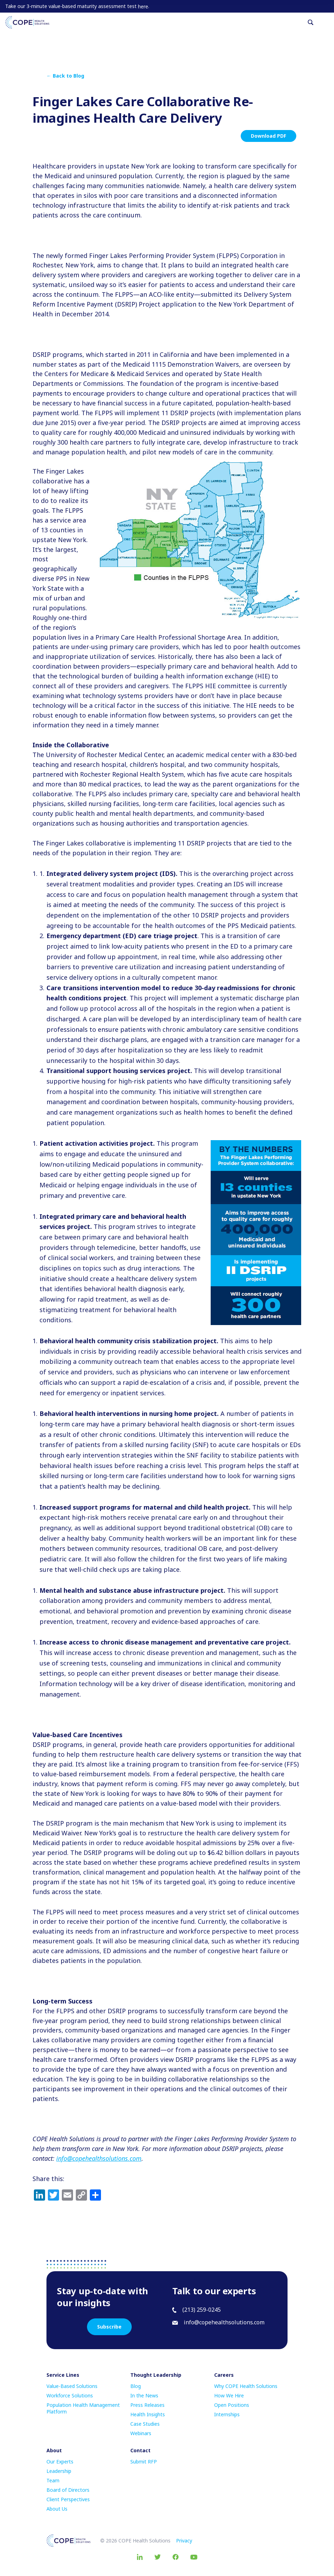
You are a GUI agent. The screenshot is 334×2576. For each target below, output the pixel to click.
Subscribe (109, 2326)
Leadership (58, 2471)
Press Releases (147, 2405)
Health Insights (147, 2414)
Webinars (140, 2433)
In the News (144, 2395)
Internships (227, 2414)
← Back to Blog (65, 75)
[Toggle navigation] (326, 22)
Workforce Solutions (69, 2395)
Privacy (184, 2540)
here (143, 6)
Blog (135, 2386)
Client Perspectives (68, 2499)
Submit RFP (143, 2461)
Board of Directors (67, 2490)
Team (52, 2480)
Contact (140, 2450)
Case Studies (145, 2423)
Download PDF (268, 135)
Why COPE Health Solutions (245, 2386)
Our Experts (59, 2461)
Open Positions (231, 2405)
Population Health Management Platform (83, 2408)
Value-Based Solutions (71, 2386)
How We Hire (229, 2395)
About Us (56, 2508)
